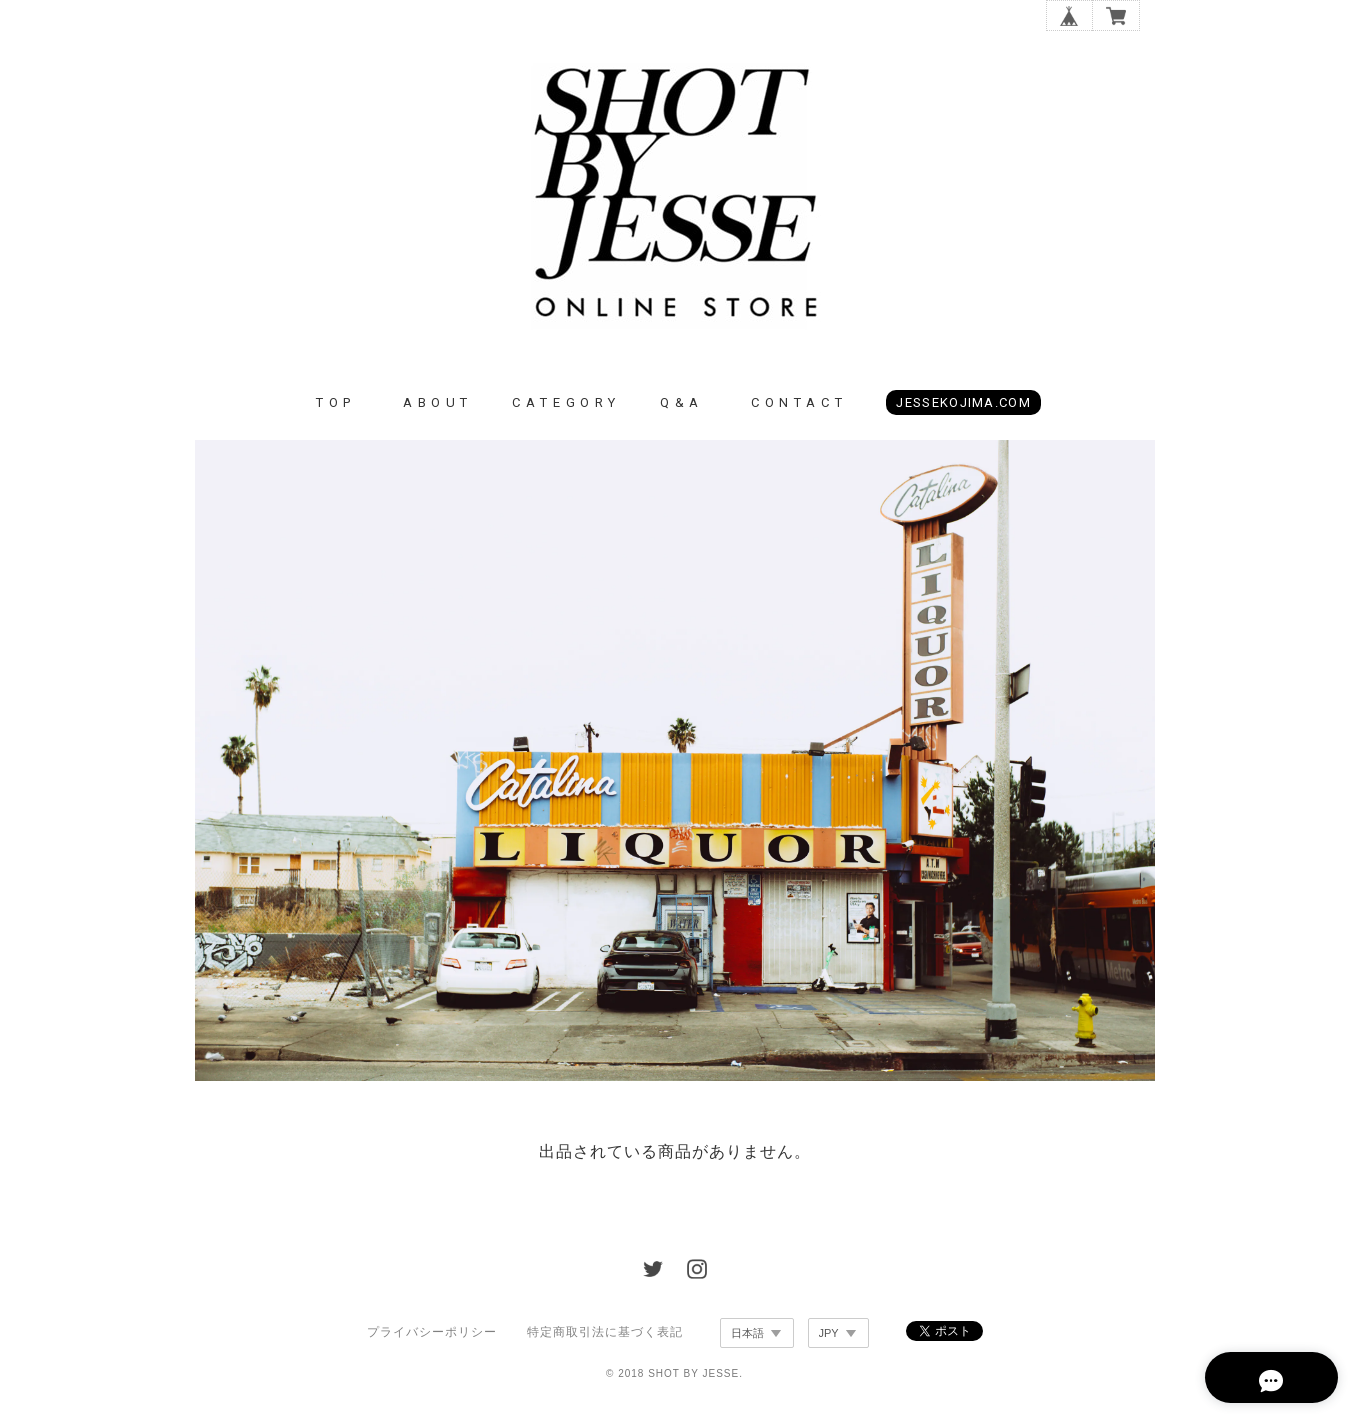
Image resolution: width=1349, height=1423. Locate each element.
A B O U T (436, 410)
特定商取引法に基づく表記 (605, 1340)
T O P (334, 410)
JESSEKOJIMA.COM (963, 410)
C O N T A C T (797, 410)
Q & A (680, 410)
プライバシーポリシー (432, 1340)
